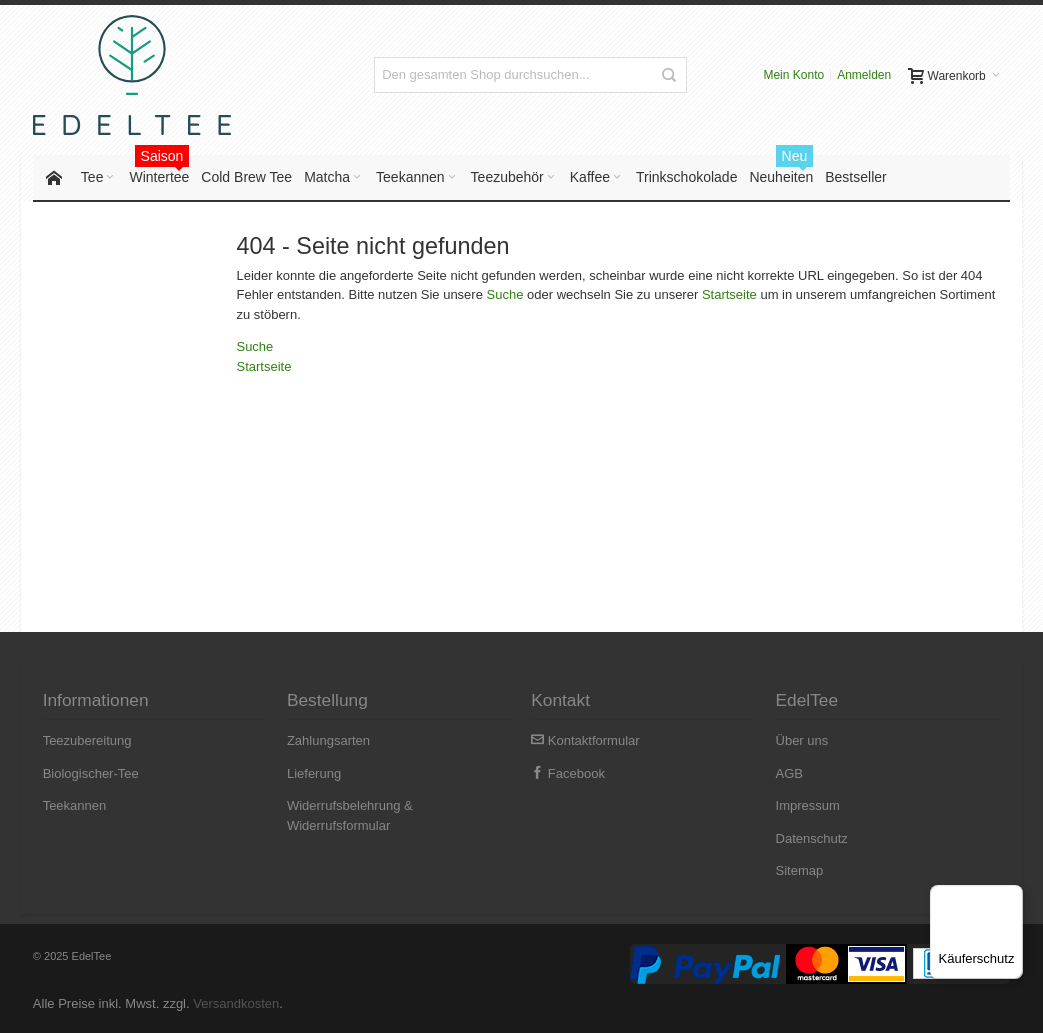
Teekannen (75, 805)
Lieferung (314, 773)
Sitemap (800, 870)
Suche (505, 295)
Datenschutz (812, 838)
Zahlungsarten (328, 740)
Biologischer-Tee (91, 773)
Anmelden (864, 75)
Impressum (808, 805)
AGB (789, 773)
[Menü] (1011, 897)
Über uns (802, 740)
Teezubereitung (87, 740)
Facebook (568, 773)
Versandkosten (236, 1003)
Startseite (729, 295)
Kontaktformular (585, 740)
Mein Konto (793, 75)
